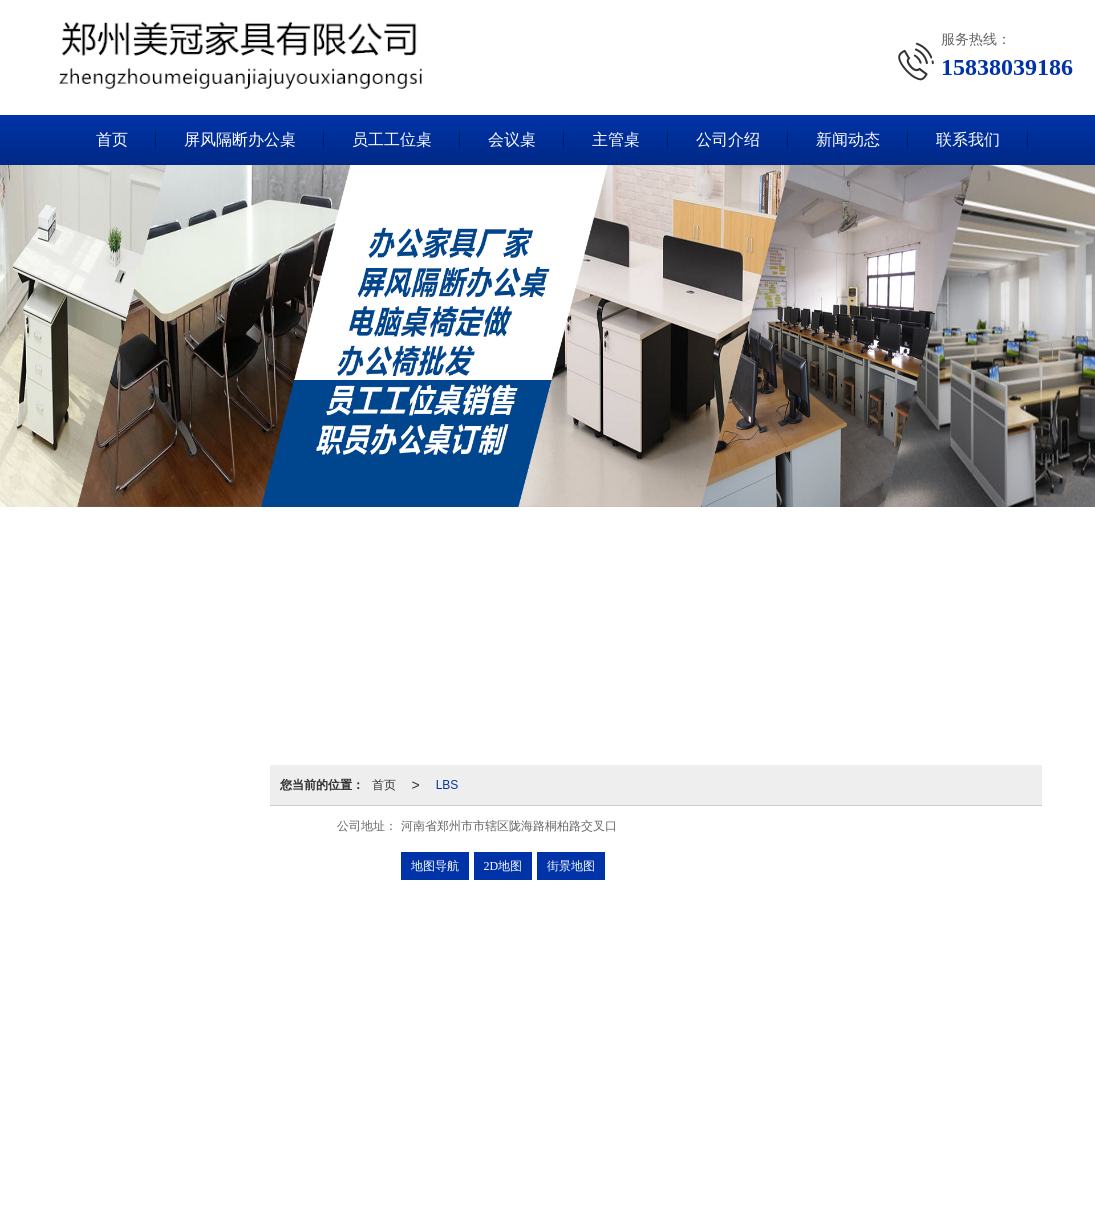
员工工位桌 (392, 139)
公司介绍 (728, 139)
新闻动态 (848, 139)
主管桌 (616, 139)
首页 (112, 139)
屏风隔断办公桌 (240, 139)
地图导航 (435, 866)
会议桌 (512, 139)
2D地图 (503, 866)
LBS (447, 785)
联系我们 (968, 139)
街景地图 (571, 866)
